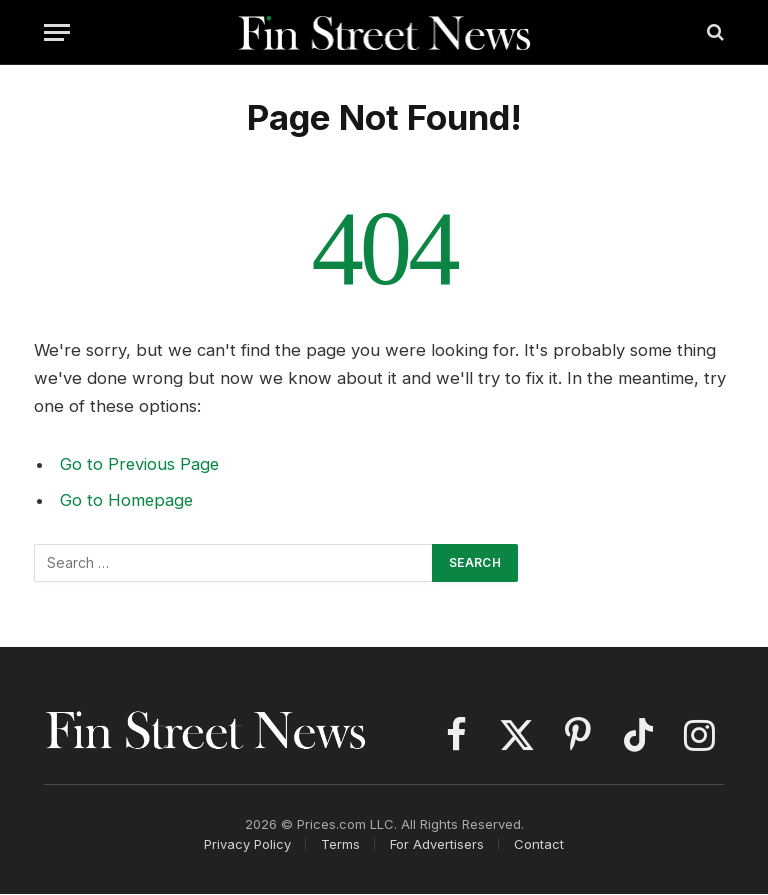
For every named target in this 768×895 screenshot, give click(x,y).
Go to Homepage (127, 500)
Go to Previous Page (140, 464)
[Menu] (57, 32)
